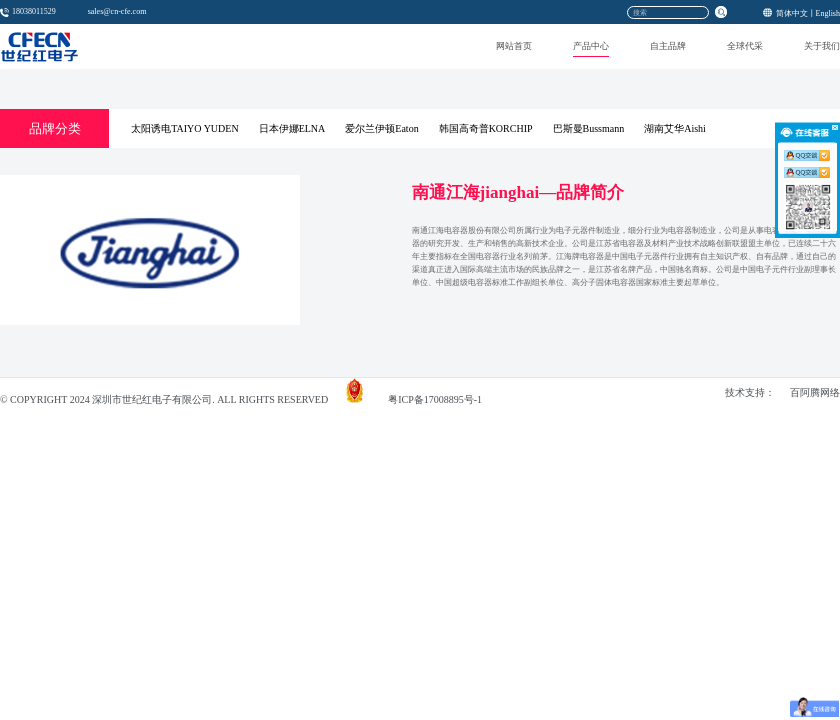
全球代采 (745, 46)
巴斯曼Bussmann (589, 128)
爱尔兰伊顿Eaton (381, 128)
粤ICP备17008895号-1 (435, 400)
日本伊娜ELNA (292, 128)
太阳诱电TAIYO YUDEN (184, 128)
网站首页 (514, 46)
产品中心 (591, 46)
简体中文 (792, 12)
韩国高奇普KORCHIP (486, 128)
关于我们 (822, 46)
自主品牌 (668, 46)
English (828, 12)
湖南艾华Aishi (675, 128)
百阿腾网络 (815, 393)
